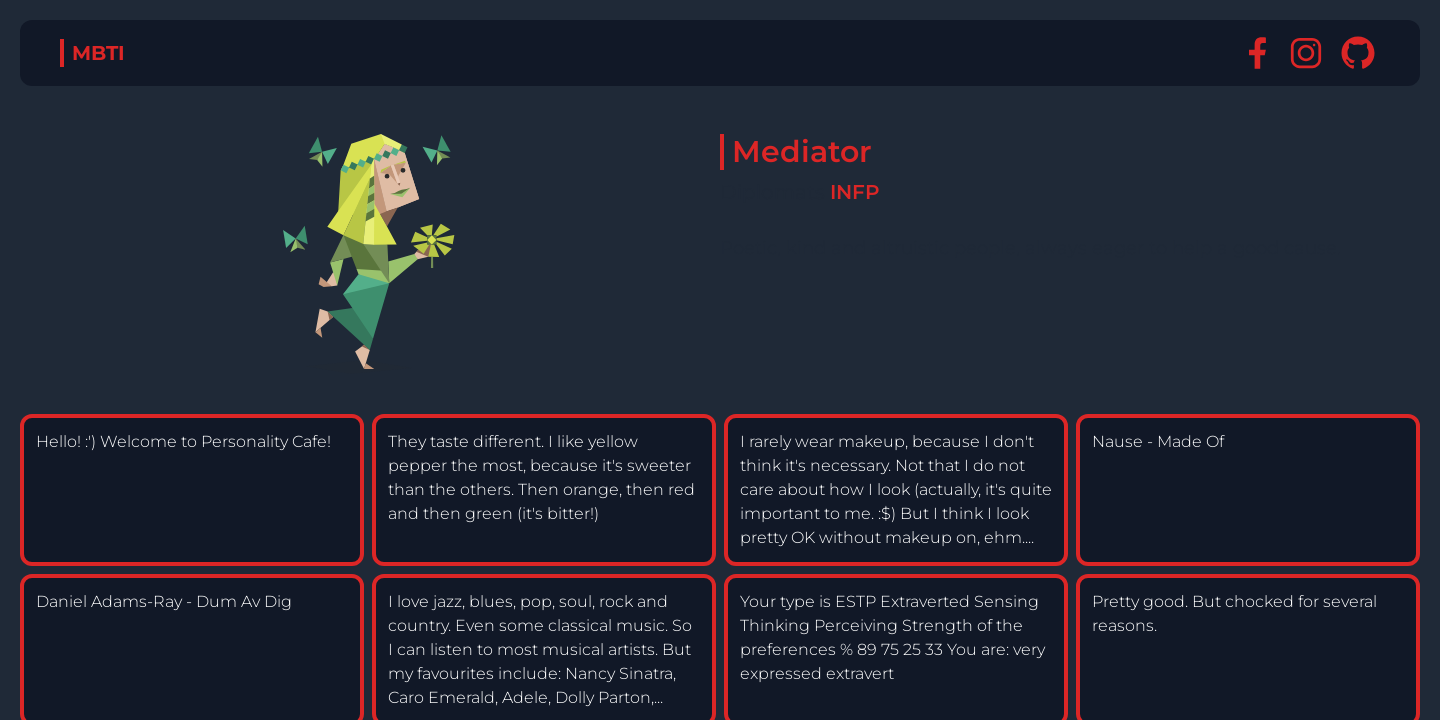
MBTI (98, 53)
